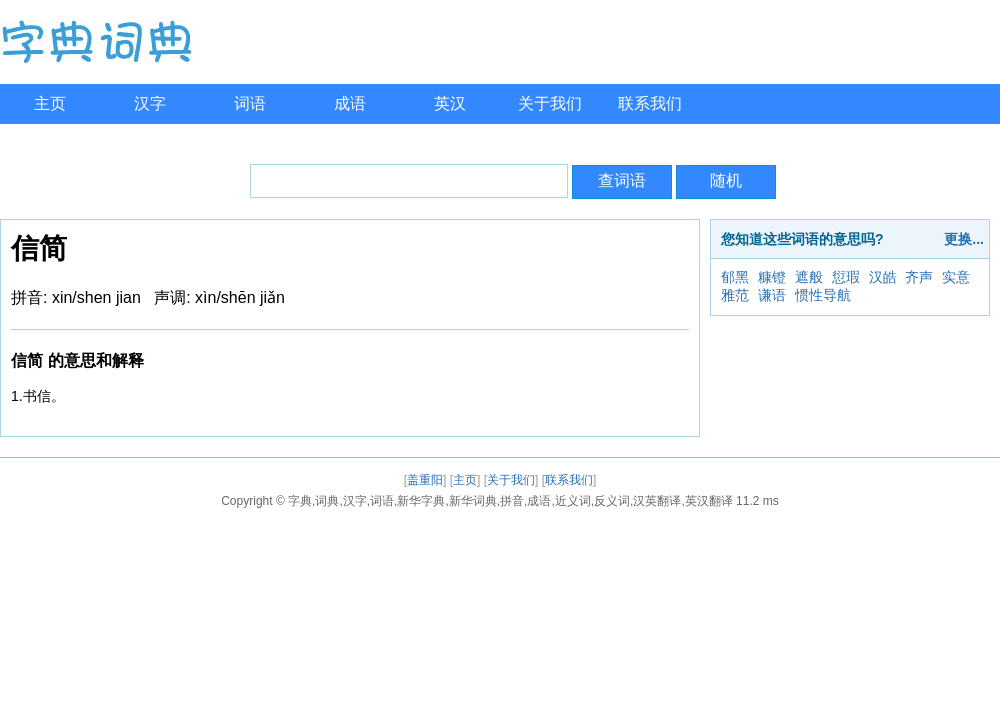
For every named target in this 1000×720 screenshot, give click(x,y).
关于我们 (550, 103)
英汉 (450, 103)
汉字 (150, 103)
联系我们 (650, 103)
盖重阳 (425, 480)
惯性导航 (823, 295)
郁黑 (735, 277)
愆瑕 (846, 277)
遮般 (809, 277)
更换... (964, 239)
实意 (956, 277)
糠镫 (772, 277)
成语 (350, 103)
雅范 (735, 295)
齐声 (919, 277)
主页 (50, 103)
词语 (250, 103)
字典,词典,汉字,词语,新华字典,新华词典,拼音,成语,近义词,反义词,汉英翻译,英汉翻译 (510, 501)
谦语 (772, 295)
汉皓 (883, 277)
